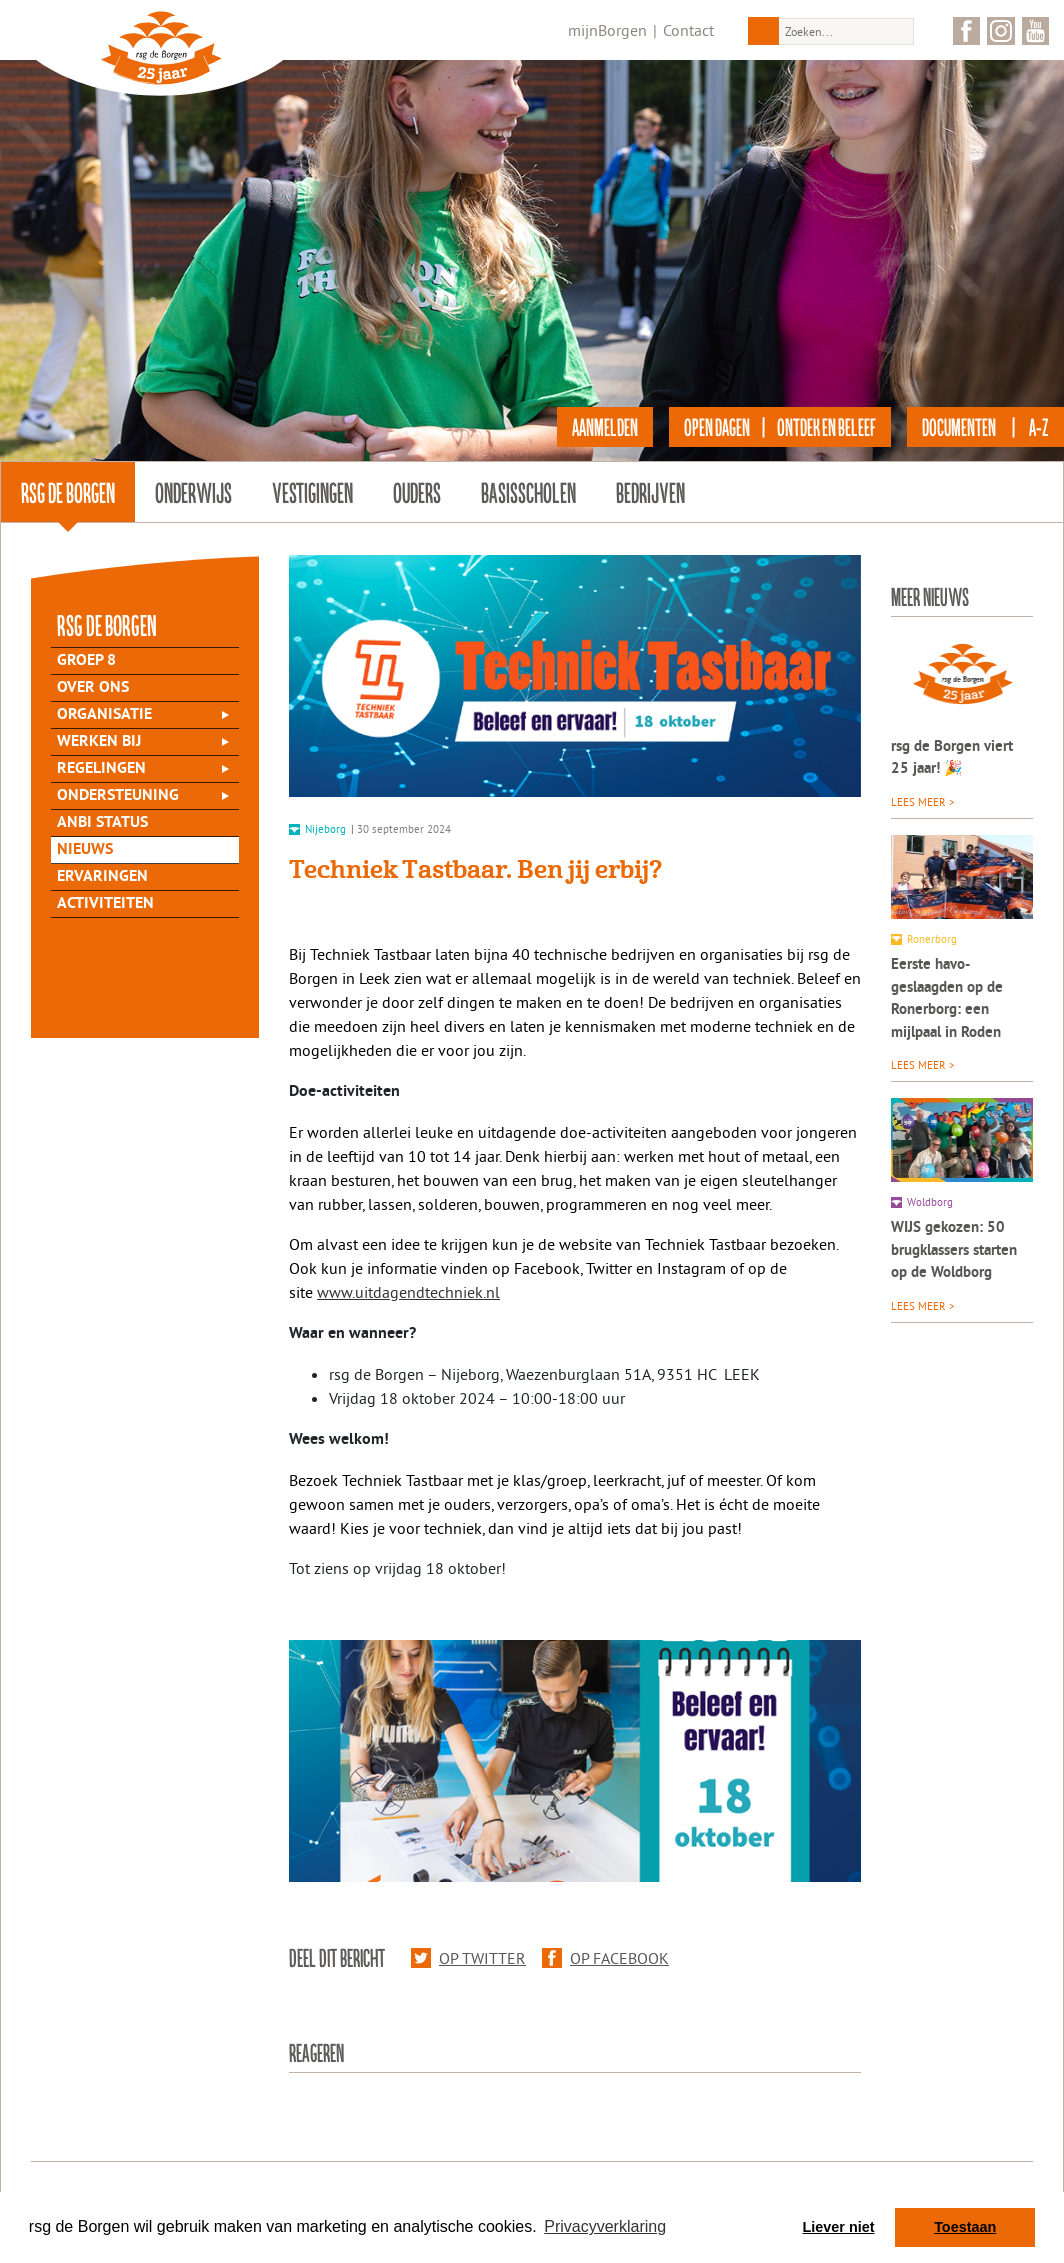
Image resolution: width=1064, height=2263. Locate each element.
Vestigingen (312, 492)
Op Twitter (468, 1958)
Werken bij (99, 742)
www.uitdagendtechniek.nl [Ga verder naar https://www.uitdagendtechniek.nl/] (408, 1292)
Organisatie (104, 715)
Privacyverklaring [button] (605, 2226)
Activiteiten (105, 904)
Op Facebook (605, 1958)
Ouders (417, 492)
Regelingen (101, 769)
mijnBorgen (607, 30)
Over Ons (93, 688)
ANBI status (102, 823)
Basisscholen (528, 492)
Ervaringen (102, 877)
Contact (688, 30)
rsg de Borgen (68, 492)
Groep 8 (86, 661)
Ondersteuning (118, 796)
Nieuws (85, 850)
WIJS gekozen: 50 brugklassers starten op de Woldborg (954, 1251)
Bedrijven (650, 492)
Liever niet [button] (839, 2227)
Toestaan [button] (965, 2227)
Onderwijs (193, 492)
